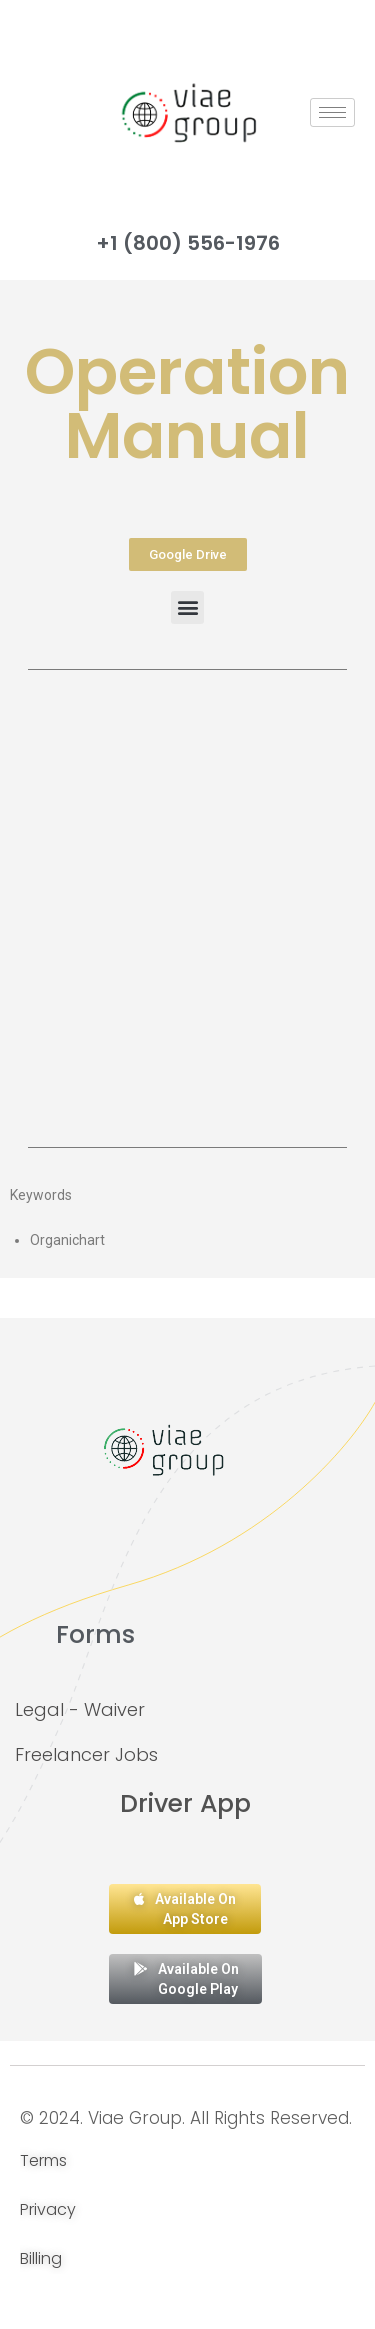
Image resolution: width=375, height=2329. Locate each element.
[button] (187, 607)
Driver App (185, 1803)
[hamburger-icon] (332, 112)
